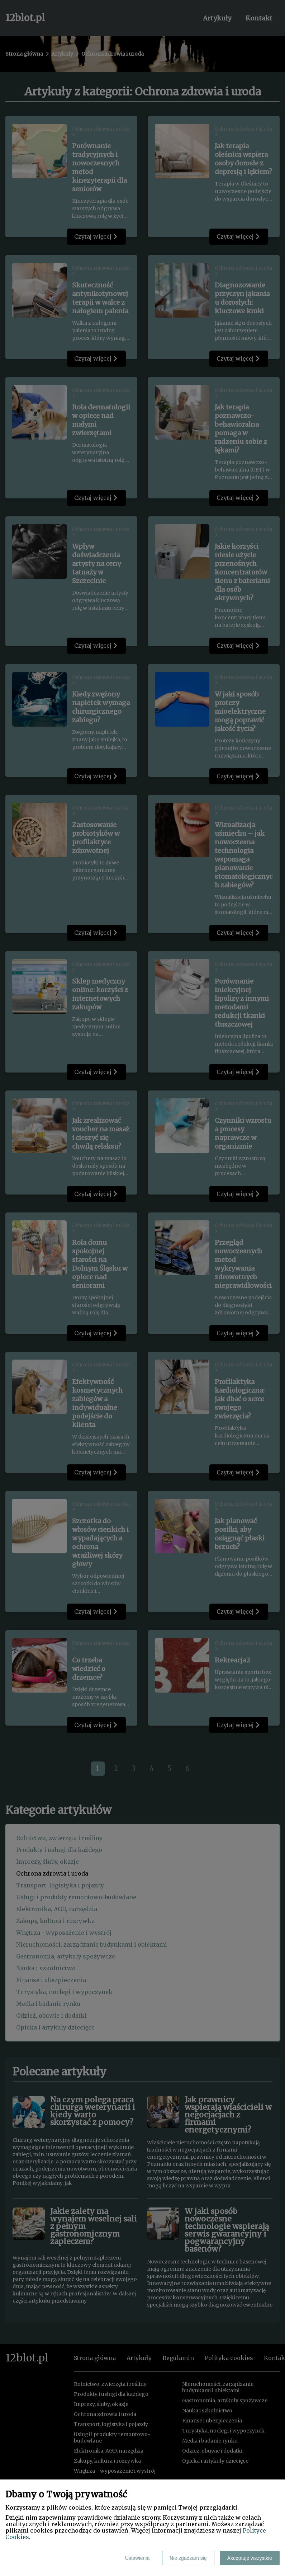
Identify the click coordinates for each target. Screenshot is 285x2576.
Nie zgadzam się (188, 2558)
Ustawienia (137, 2558)
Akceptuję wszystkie (249, 2558)
